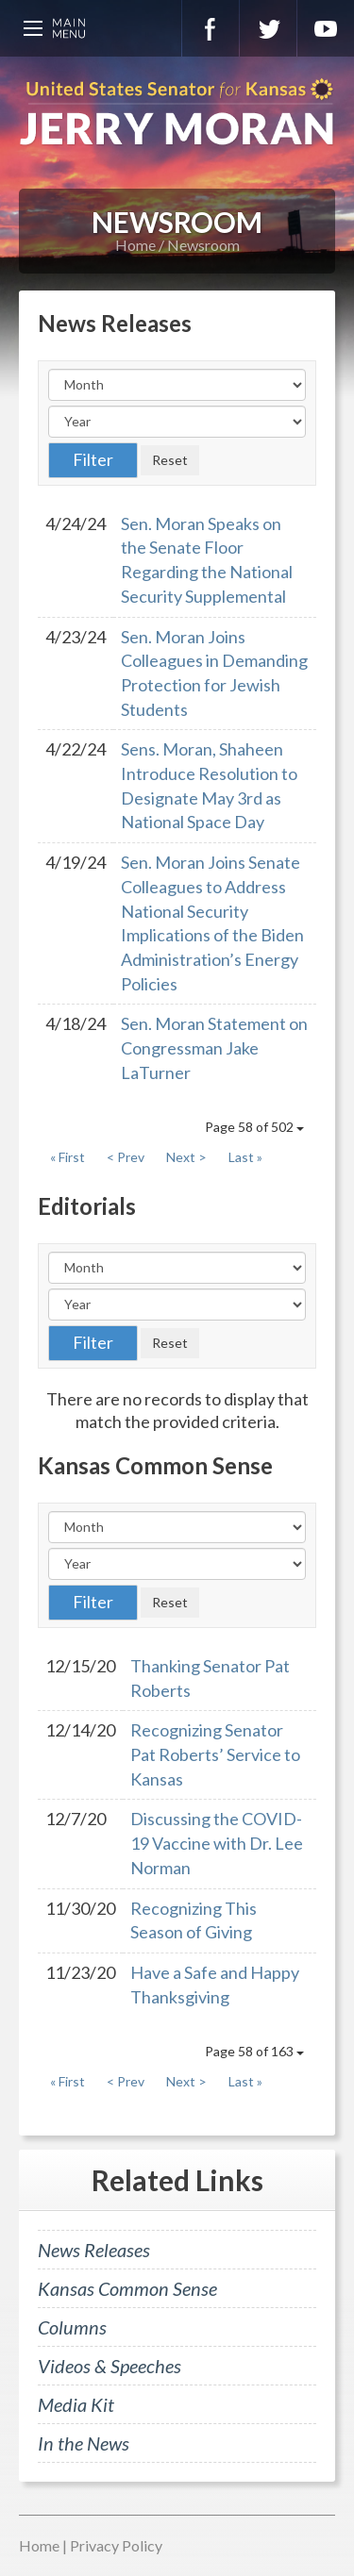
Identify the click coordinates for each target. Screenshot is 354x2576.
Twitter (268, 28)
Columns (72, 2327)
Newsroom (203, 245)
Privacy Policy (116, 2545)
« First (67, 1157)
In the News (83, 2443)
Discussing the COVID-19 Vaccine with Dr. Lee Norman (216, 1842)
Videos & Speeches (109, 2365)
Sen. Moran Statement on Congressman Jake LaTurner (214, 1047)
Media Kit (76, 2404)
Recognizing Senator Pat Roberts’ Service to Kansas (215, 1754)
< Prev (125, 1157)
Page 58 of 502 (254, 1127)
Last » (245, 1157)
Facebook (210, 28)
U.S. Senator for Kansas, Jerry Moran (177, 113)
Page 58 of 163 (254, 2051)
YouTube (325, 28)
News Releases (94, 2249)
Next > (186, 1157)
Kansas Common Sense (127, 2288)
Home (135, 245)
